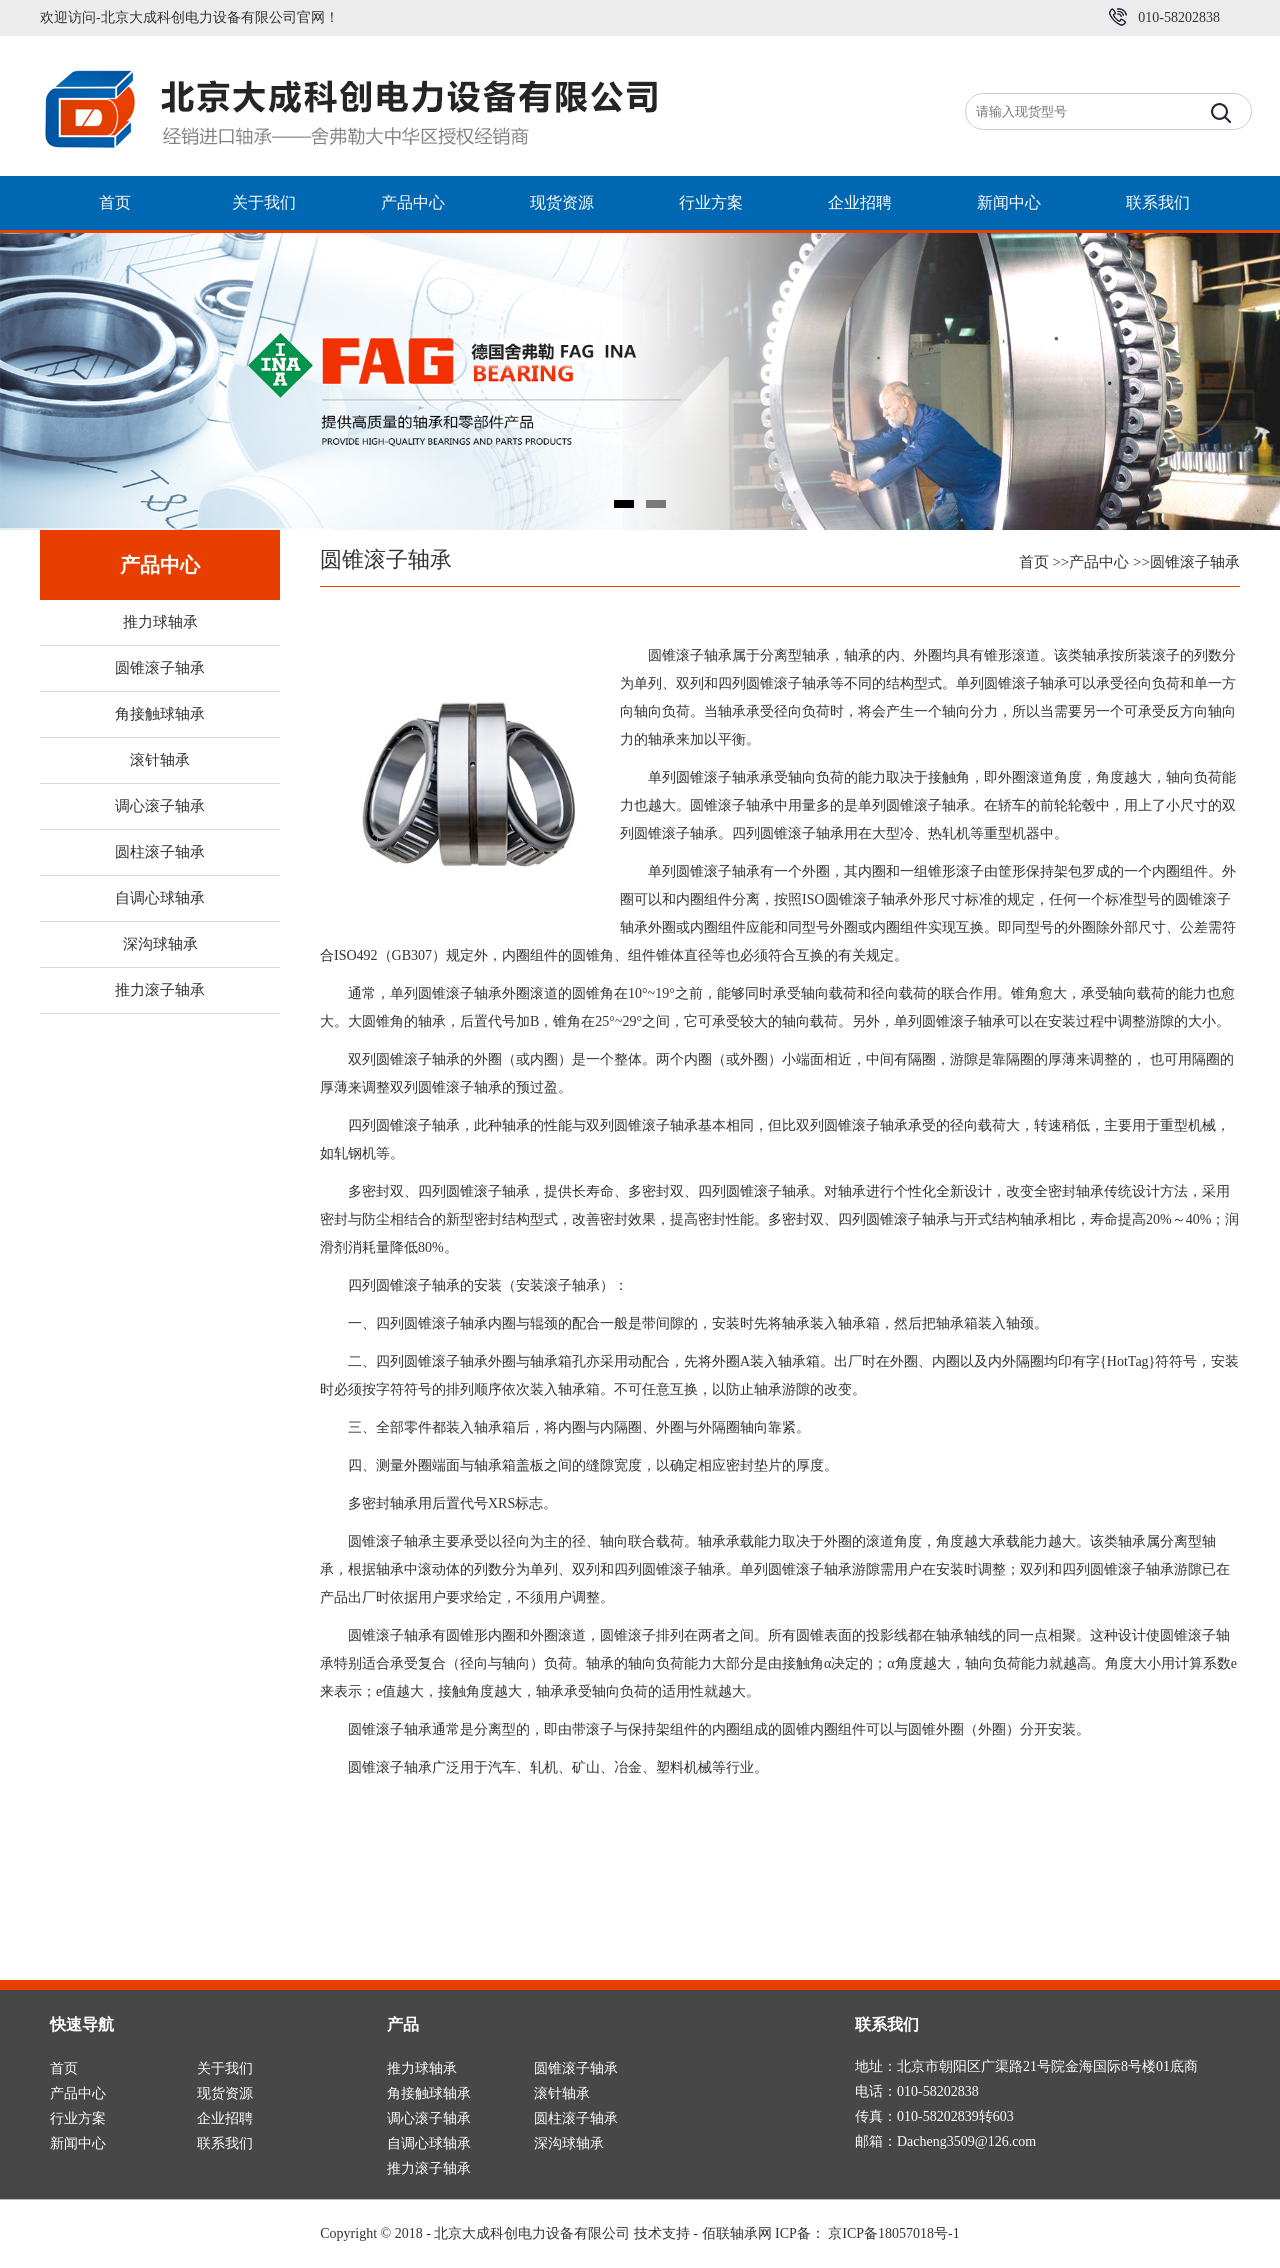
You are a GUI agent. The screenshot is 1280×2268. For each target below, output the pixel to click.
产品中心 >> (1109, 562)
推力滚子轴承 (160, 990)
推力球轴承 (160, 622)
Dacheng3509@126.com (966, 2141)
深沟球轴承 (160, 944)
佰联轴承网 (737, 2233)
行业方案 (711, 202)
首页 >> (1044, 562)
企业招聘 (860, 202)
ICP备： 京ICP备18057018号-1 (867, 2233)
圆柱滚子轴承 (160, 852)
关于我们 (264, 202)
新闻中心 (1009, 202)
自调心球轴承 (160, 898)
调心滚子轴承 (160, 806)
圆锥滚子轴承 (160, 668)
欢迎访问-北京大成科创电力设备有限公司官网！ (189, 17)
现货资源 (562, 202)
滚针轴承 (160, 760)
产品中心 (413, 202)
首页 (115, 202)
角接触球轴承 (160, 714)
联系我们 (1158, 202)
